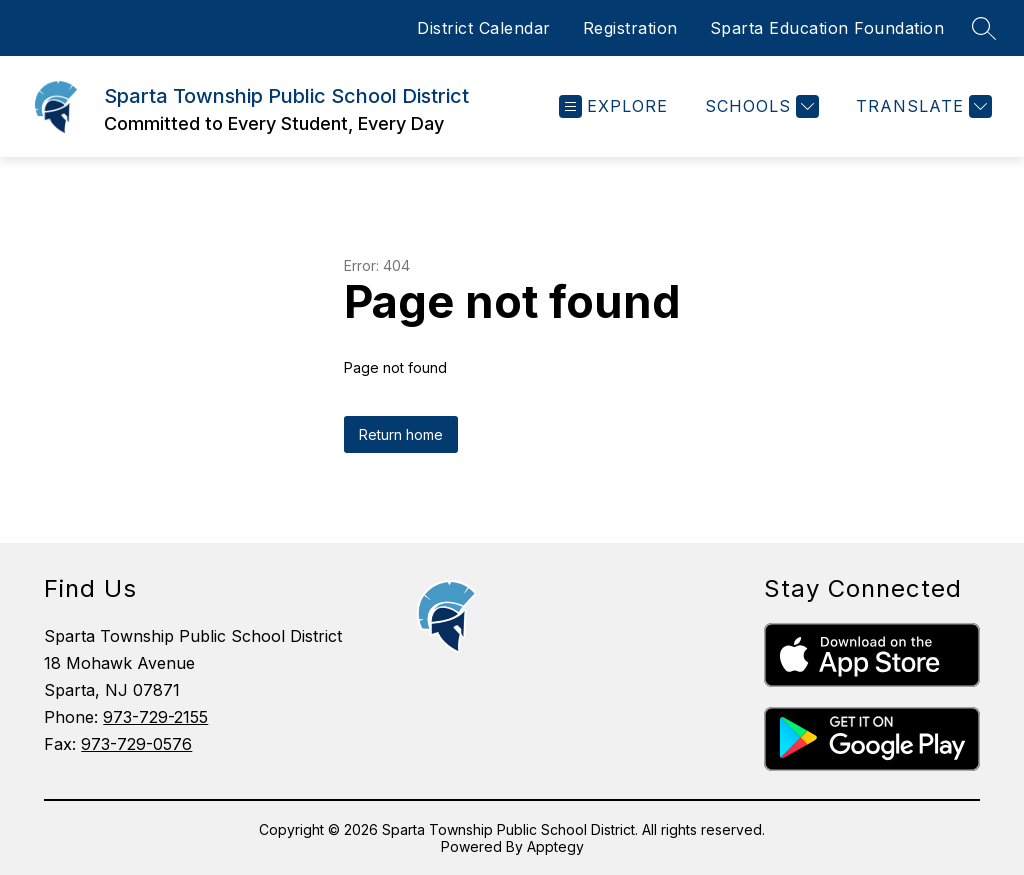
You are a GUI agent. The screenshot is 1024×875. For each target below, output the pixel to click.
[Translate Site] (921, 106)
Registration (630, 28)
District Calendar (484, 28)
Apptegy (555, 846)
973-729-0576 (136, 744)
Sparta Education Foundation (827, 28)
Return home (401, 434)
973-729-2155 (155, 717)
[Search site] (984, 28)
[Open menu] (613, 106)
